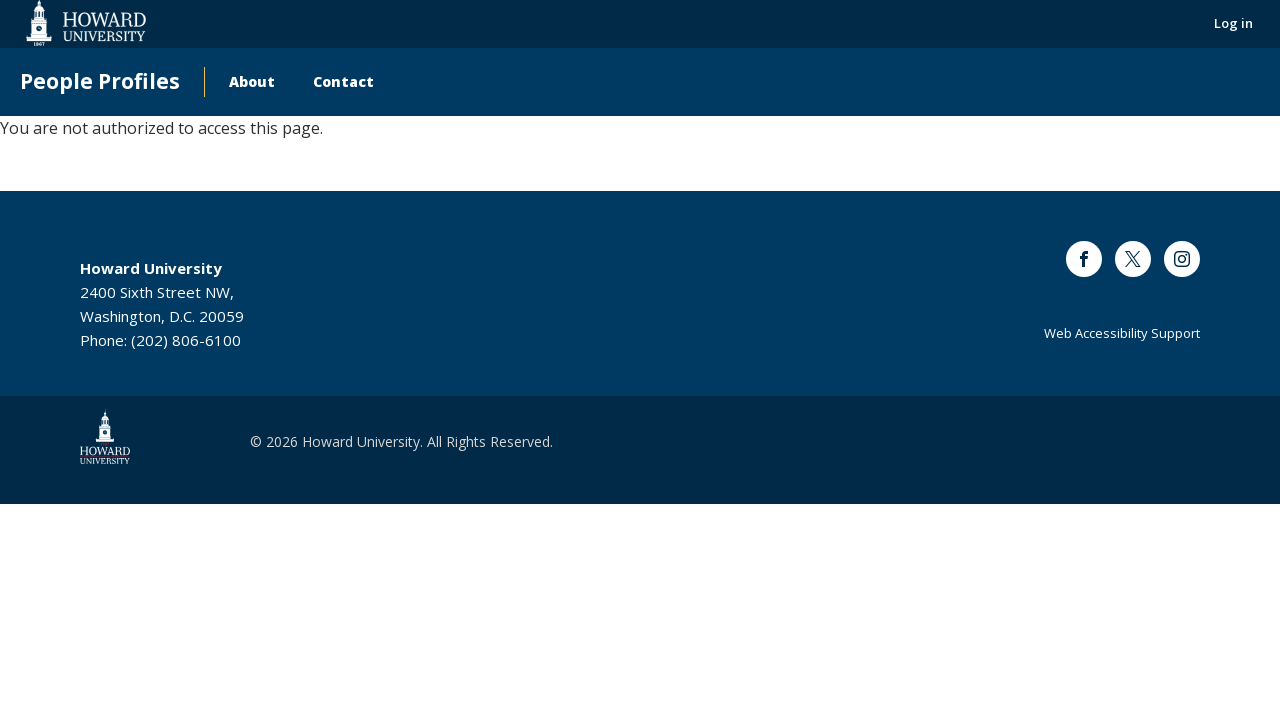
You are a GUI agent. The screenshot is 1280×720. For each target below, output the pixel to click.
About (252, 81)
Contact (343, 81)
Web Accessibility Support (1122, 333)
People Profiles (100, 81)
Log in (1233, 23)
